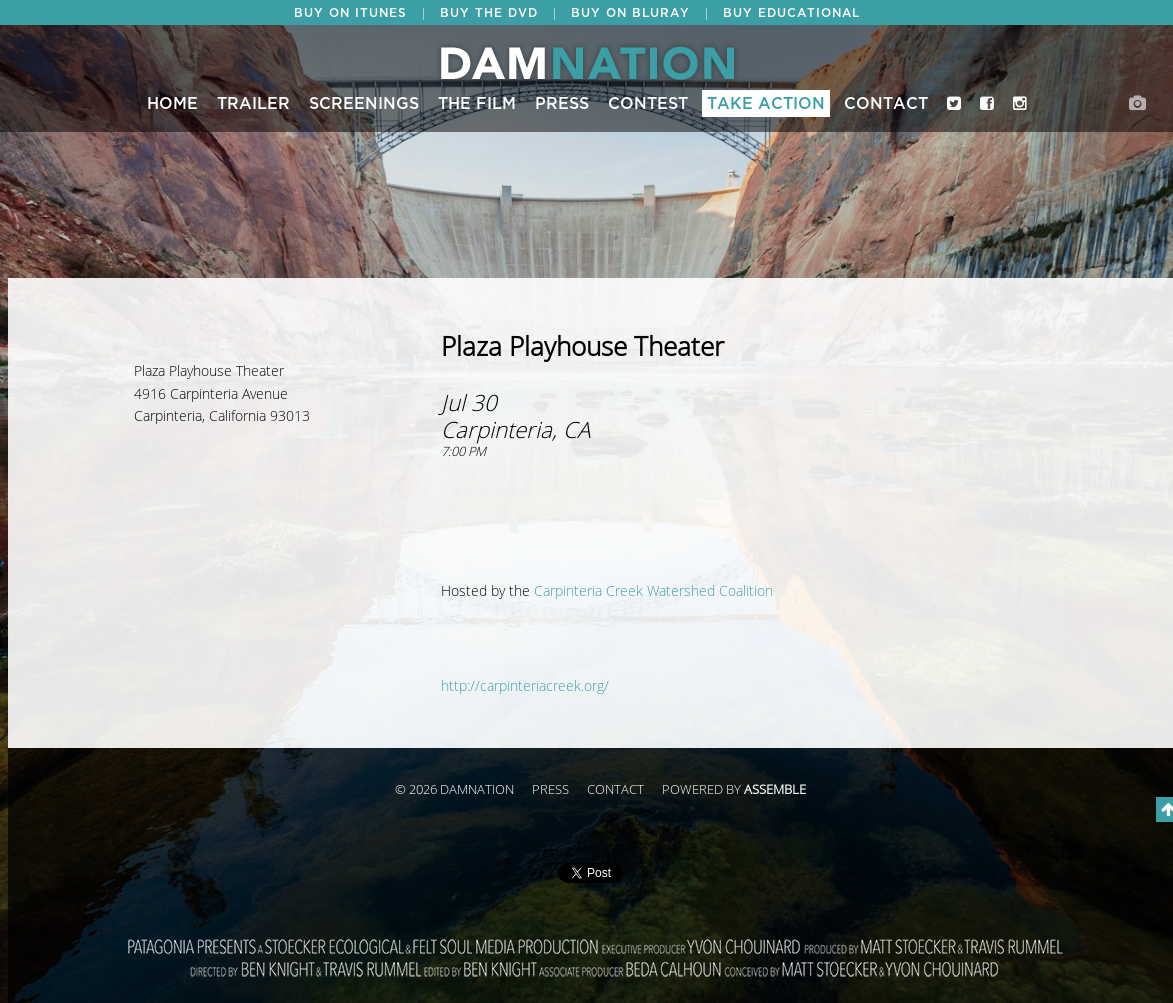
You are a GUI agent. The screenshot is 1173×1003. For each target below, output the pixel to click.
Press (562, 104)
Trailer (253, 104)
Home (172, 104)
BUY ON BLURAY (630, 13)
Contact (886, 104)
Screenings (364, 104)
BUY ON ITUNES (350, 13)
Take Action (766, 104)
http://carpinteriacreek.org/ (525, 686)
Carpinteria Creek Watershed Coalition (653, 591)
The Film (477, 104)
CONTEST (648, 104)
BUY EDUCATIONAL (791, 13)
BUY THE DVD (489, 13)
